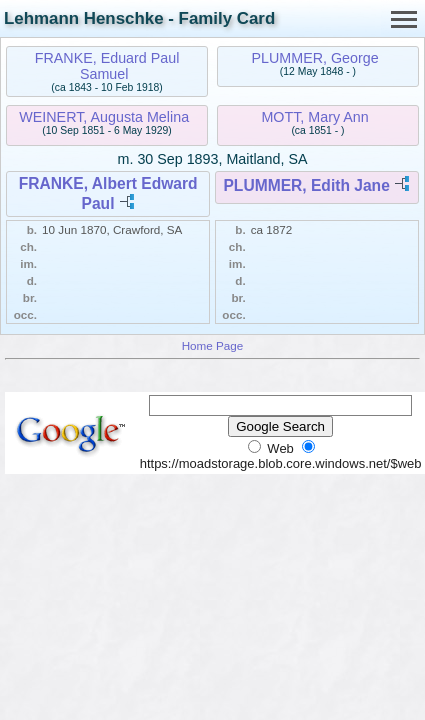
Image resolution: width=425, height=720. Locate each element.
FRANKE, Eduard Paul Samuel (107, 66)
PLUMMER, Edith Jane (306, 185)
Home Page (213, 345)
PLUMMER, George (315, 58)
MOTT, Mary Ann (314, 117)
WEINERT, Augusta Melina (104, 117)
